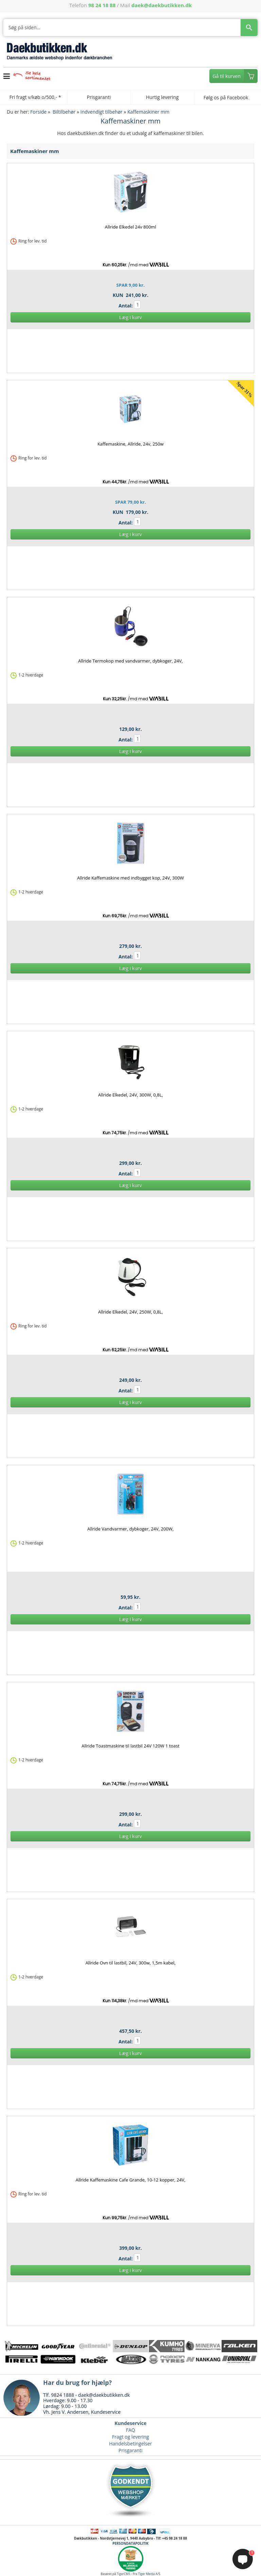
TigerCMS (123, 2574)
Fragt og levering (130, 2436)
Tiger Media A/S (149, 2574)
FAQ (130, 2430)
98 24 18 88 (102, 5)
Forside (38, 111)
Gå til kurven (227, 76)
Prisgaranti (130, 2450)
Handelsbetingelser (130, 2443)
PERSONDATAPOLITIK (130, 2543)
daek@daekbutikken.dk (162, 5)
